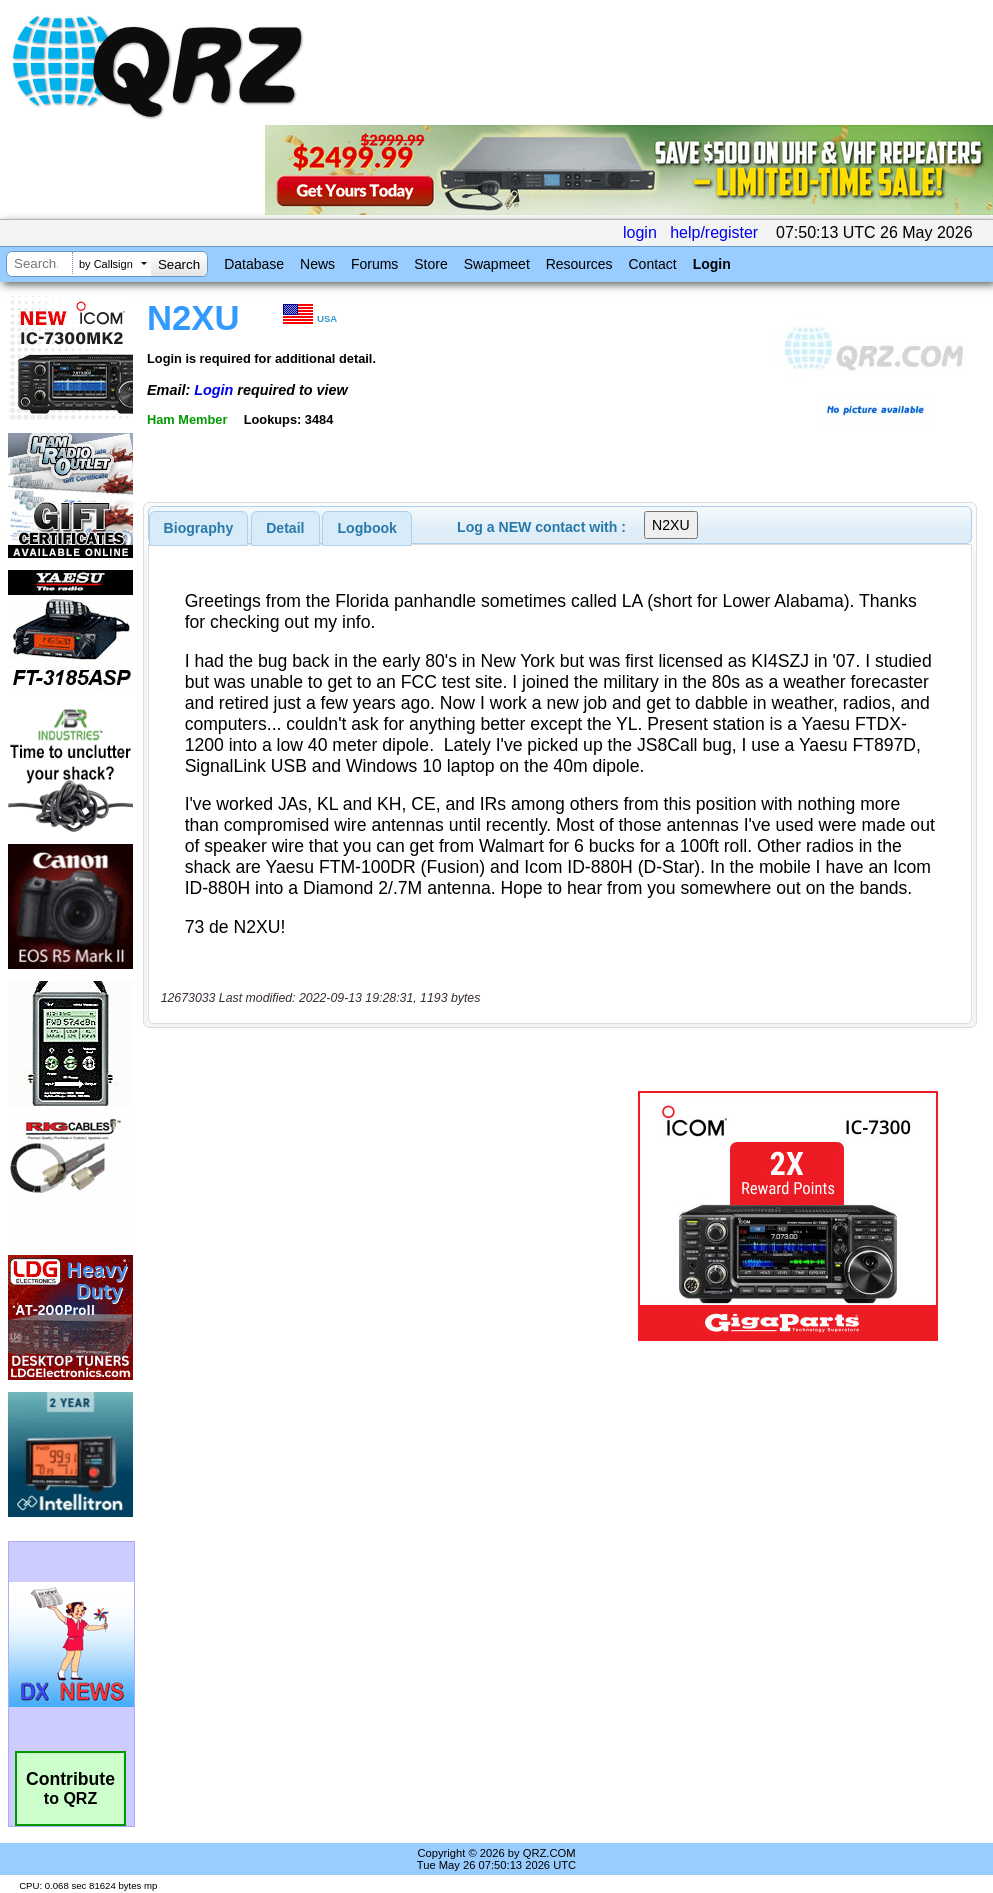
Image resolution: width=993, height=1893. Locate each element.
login (640, 232)
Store (430, 264)
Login (712, 264)
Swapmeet (497, 264)
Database (254, 264)
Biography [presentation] (199, 528)
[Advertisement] (387, 1216)
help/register (714, 232)
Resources (579, 264)
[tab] (199, 528)
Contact (652, 264)
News (317, 264)
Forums (374, 264)
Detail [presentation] (285, 528)
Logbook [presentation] (367, 528)
